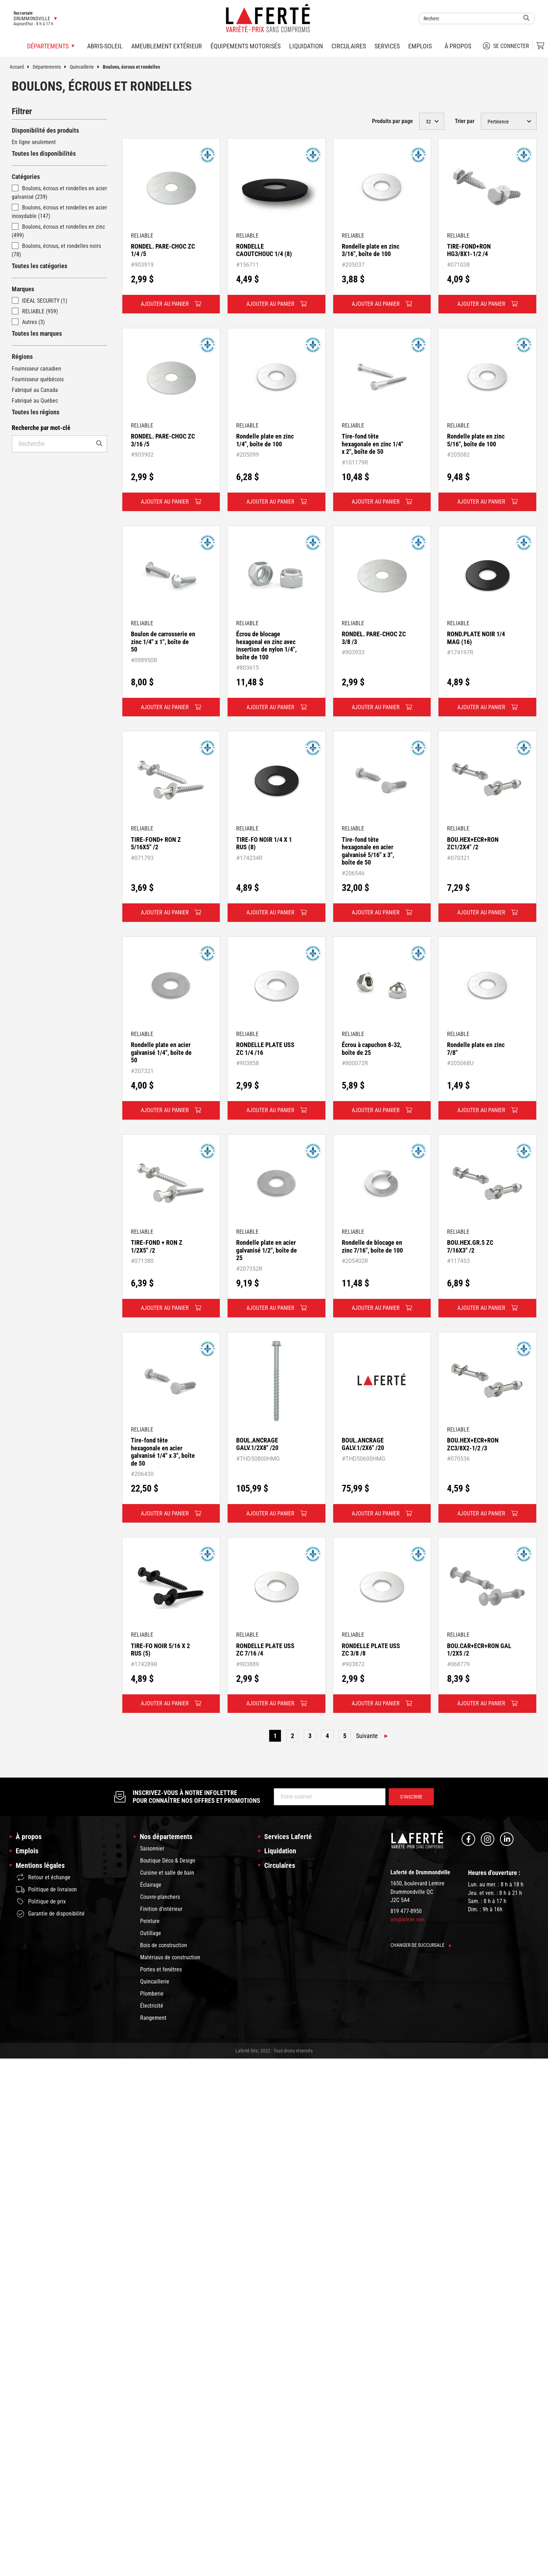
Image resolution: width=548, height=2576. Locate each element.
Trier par (464, 121)
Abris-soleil (105, 46)
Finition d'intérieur (161, 1909)
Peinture (150, 1921)
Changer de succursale (420, 1945)
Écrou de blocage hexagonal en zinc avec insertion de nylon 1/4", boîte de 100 (266, 645)
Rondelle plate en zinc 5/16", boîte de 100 (476, 440)
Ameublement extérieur (166, 46)
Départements (51, 67)
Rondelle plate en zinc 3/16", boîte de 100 (370, 250)
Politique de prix (41, 1901)
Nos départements (166, 1836)
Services (387, 46)
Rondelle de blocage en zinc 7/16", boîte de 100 (372, 1246)
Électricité (151, 2005)
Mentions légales (40, 1865)
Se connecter (506, 45)
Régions (22, 356)
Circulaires (348, 46)
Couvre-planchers (160, 1897)
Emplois (420, 46)
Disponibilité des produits (45, 130)
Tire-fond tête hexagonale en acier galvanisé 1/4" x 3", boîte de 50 (163, 1451)
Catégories (26, 176)
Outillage (150, 1933)
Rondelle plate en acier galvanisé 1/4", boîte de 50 (161, 1052)
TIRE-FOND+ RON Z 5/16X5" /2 (156, 843)
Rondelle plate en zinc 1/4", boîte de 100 (265, 440)
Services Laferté (288, 1836)
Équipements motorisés (246, 46)
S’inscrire (411, 1797)
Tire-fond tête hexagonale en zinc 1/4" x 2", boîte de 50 (372, 443)
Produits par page (392, 121)
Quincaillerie (86, 67)
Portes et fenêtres (161, 1969)
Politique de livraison (46, 1889)
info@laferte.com (407, 1919)
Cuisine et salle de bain (167, 1872)
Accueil (21, 67)
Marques (23, 289)
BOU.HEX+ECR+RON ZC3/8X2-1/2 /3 (473, 1444)
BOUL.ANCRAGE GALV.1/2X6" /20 (363, 1444)
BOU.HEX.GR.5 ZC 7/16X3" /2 (470, 1246)
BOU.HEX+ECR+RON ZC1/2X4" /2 (473, 843)
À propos (458, 46)
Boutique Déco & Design (167, 1860)
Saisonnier (152, 1848)
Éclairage (150, 1884)
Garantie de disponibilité (50, 1913)
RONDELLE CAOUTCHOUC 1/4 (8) (264, 250)
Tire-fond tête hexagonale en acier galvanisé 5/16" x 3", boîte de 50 (368, 851)
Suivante (367, 1736)
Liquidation (306, 46)
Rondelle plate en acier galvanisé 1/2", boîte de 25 (266, 1250)
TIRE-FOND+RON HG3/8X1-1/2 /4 (469, 250)
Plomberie (152, 1993)
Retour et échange (43, 1877)
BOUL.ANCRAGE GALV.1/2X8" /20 (257, 1444)
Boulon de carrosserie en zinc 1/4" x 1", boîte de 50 (163, 641)
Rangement (153, 2017)
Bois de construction (163, 1945)
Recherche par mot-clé (41, 427)
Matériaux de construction (170, 1957)
